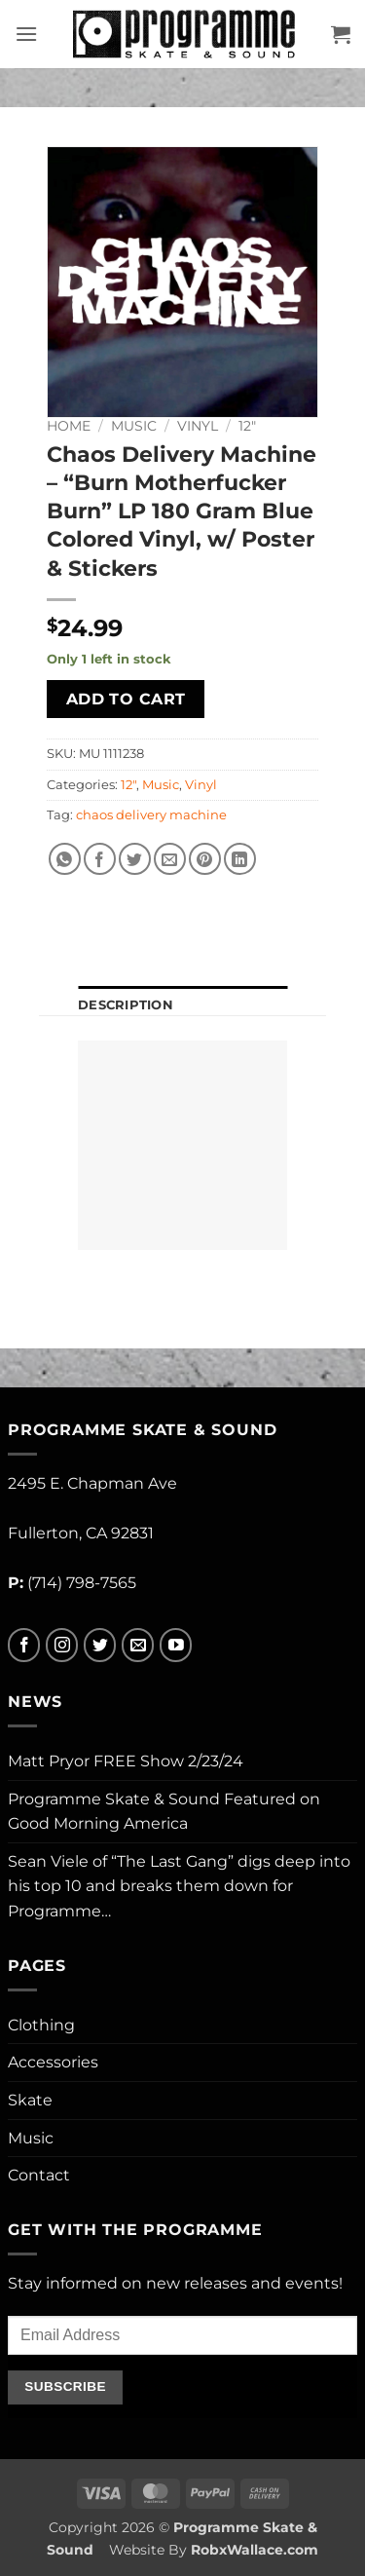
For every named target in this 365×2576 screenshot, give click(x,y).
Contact (39, 2175)
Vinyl (197, 426)
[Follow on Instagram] (62, 1645)
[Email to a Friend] (170, 859)
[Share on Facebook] (100, 859)
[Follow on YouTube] (176, 1645)
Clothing (41, 2025)
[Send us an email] (138, 1645)
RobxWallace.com (254, 2549)
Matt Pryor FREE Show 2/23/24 (125, 1761)
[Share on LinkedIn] (240, 859)
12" (247, 426)
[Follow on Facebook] (24, 1645)
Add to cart (126, 699)
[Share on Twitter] (135, 859)
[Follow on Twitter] (100, 1645)
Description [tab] (125, 1005)
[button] (26, 33)
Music (134, 426)
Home (69, 426)
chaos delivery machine (151, 815)
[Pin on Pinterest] (205, 859)
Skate (30, 2100)
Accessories (53, 2062)
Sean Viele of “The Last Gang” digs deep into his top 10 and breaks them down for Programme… (179, 1886)
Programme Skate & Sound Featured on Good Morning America (164, 1812)
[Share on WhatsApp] (65, 859)
